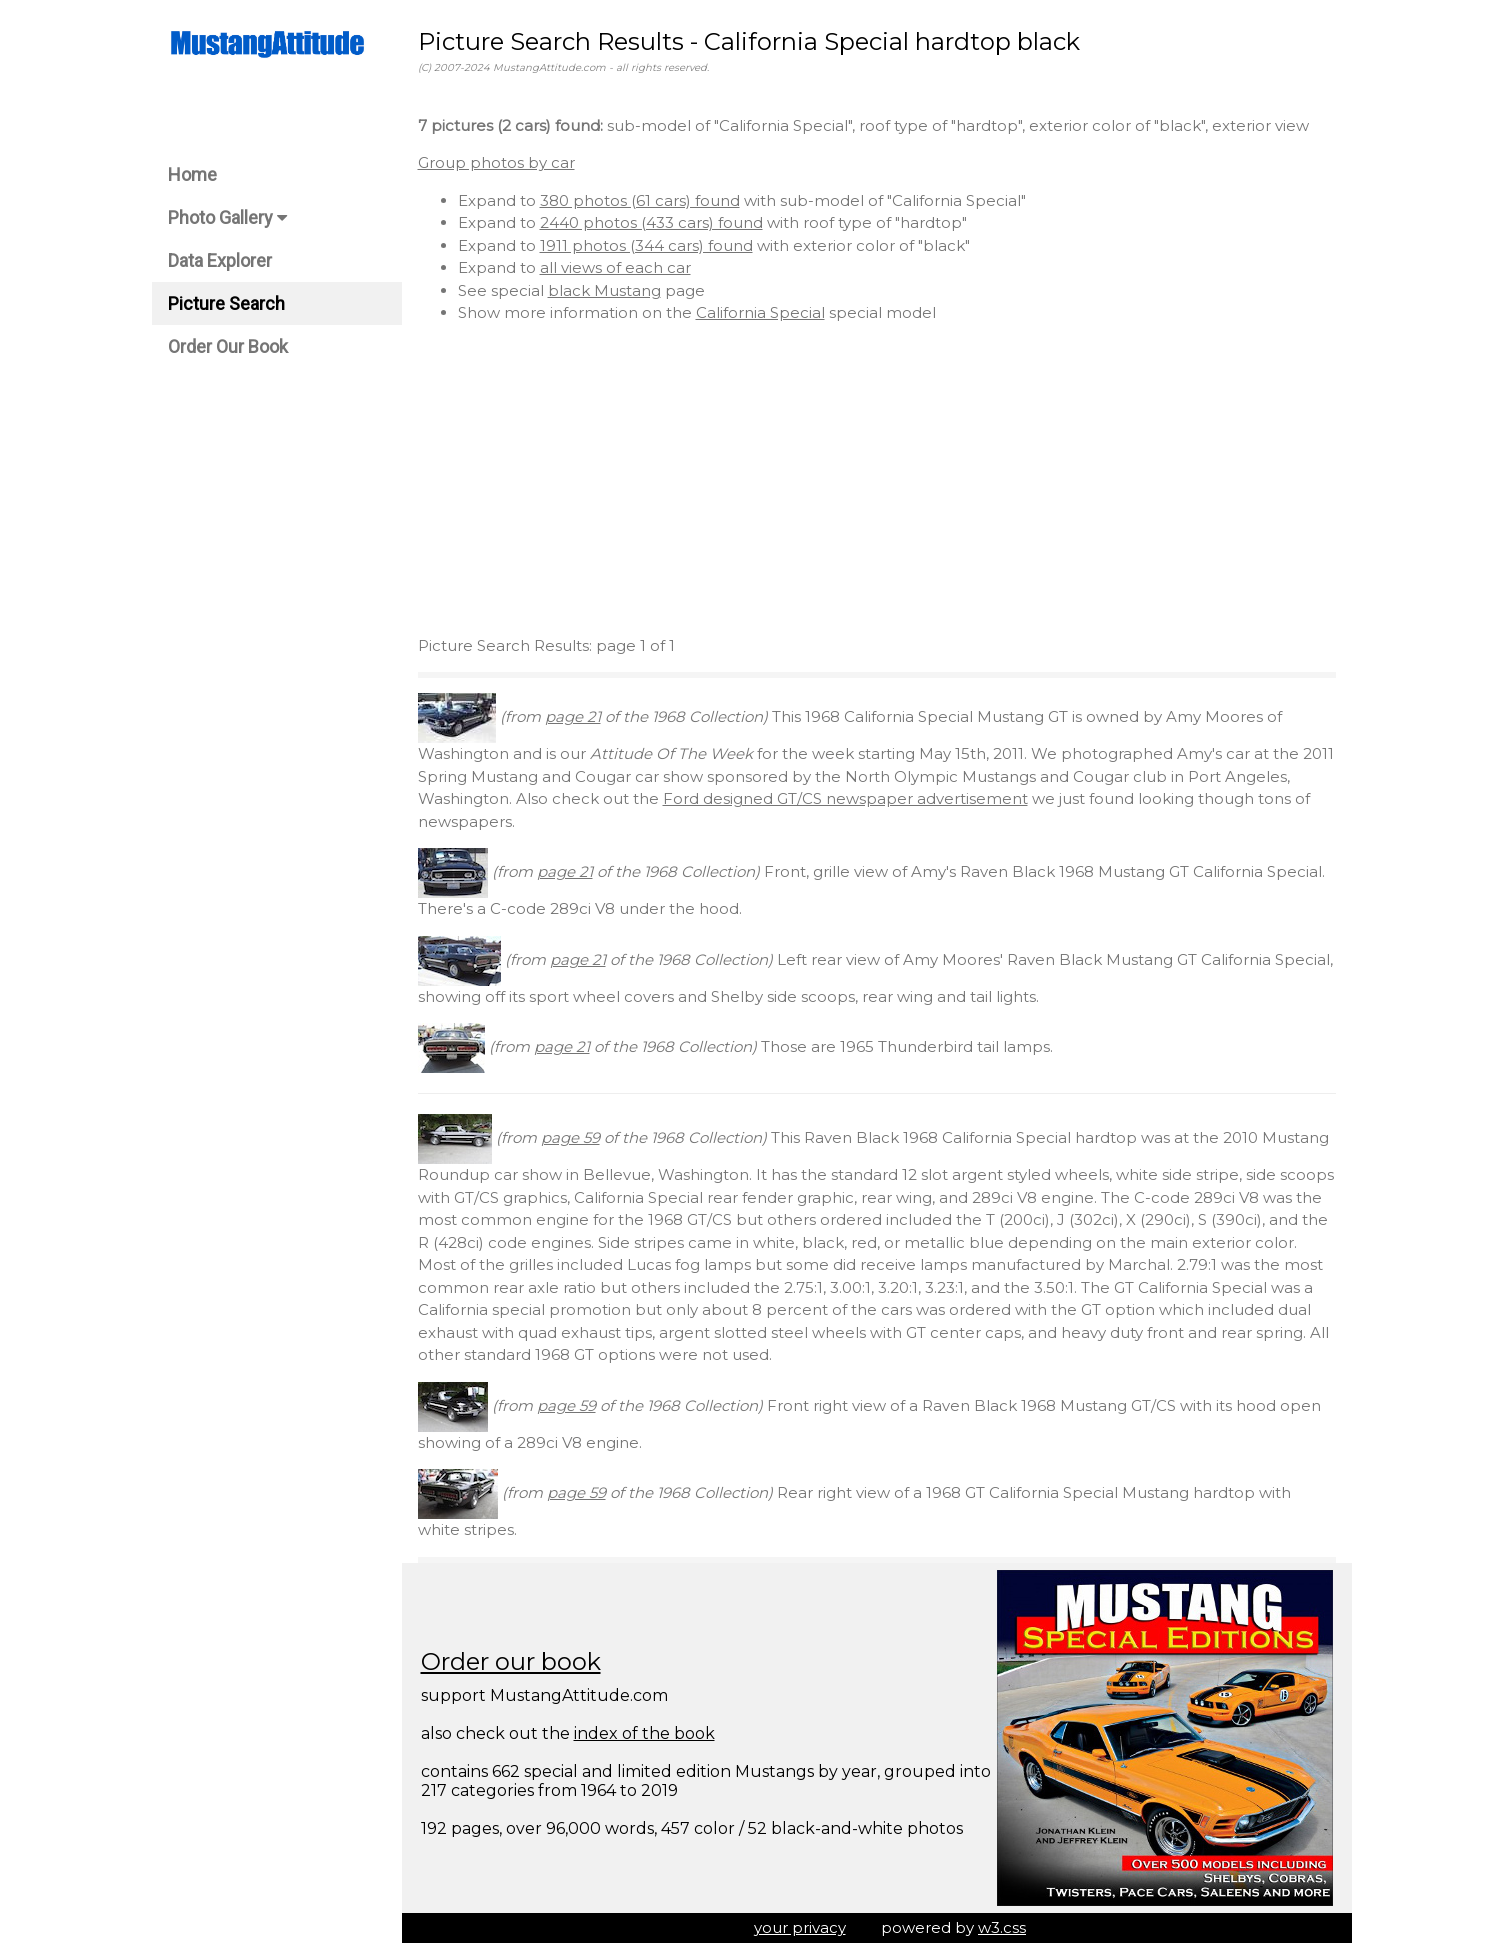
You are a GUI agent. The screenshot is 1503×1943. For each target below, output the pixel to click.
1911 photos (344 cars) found (646, 245)
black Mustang (604, 290)
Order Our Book (228, 346)
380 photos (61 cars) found (640, 200)
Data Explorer (220, 260)
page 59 (570, 1137)
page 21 (573, 716)
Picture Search (226, 303)
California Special (760, 312)
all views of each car (615, 267)
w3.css (1002, 1927)
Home (192, 174)
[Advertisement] (877, 480)
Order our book (511, 1661)
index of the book (644, 1733)
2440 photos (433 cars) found (651, 222)
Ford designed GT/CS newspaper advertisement (845, 798)
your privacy (800, 1927)
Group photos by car (496, 162)
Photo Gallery (227, 217)
